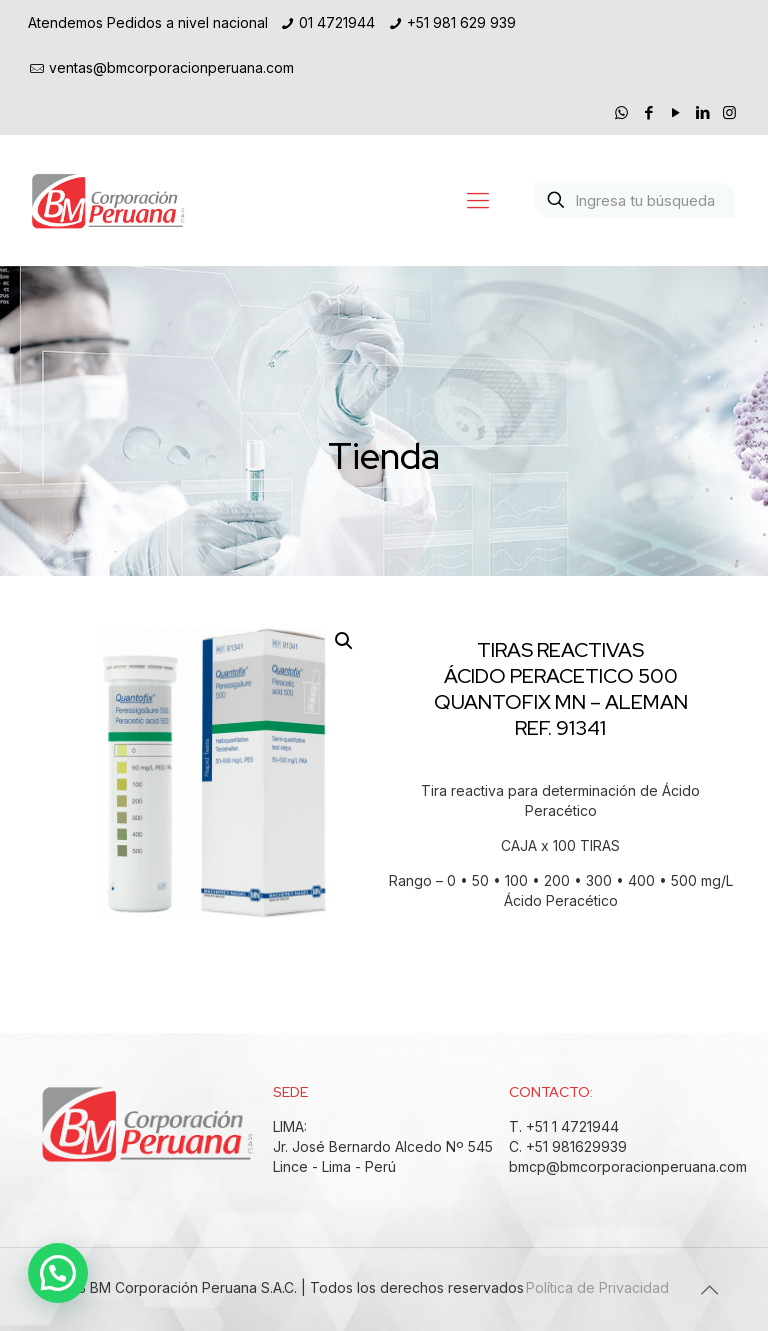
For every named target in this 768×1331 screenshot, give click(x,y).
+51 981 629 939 (461, 22)
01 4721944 (337, 22)
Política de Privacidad (597, 1287)
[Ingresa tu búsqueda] (635, 200)
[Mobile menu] (478, 200)
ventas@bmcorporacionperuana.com (171, 67)
